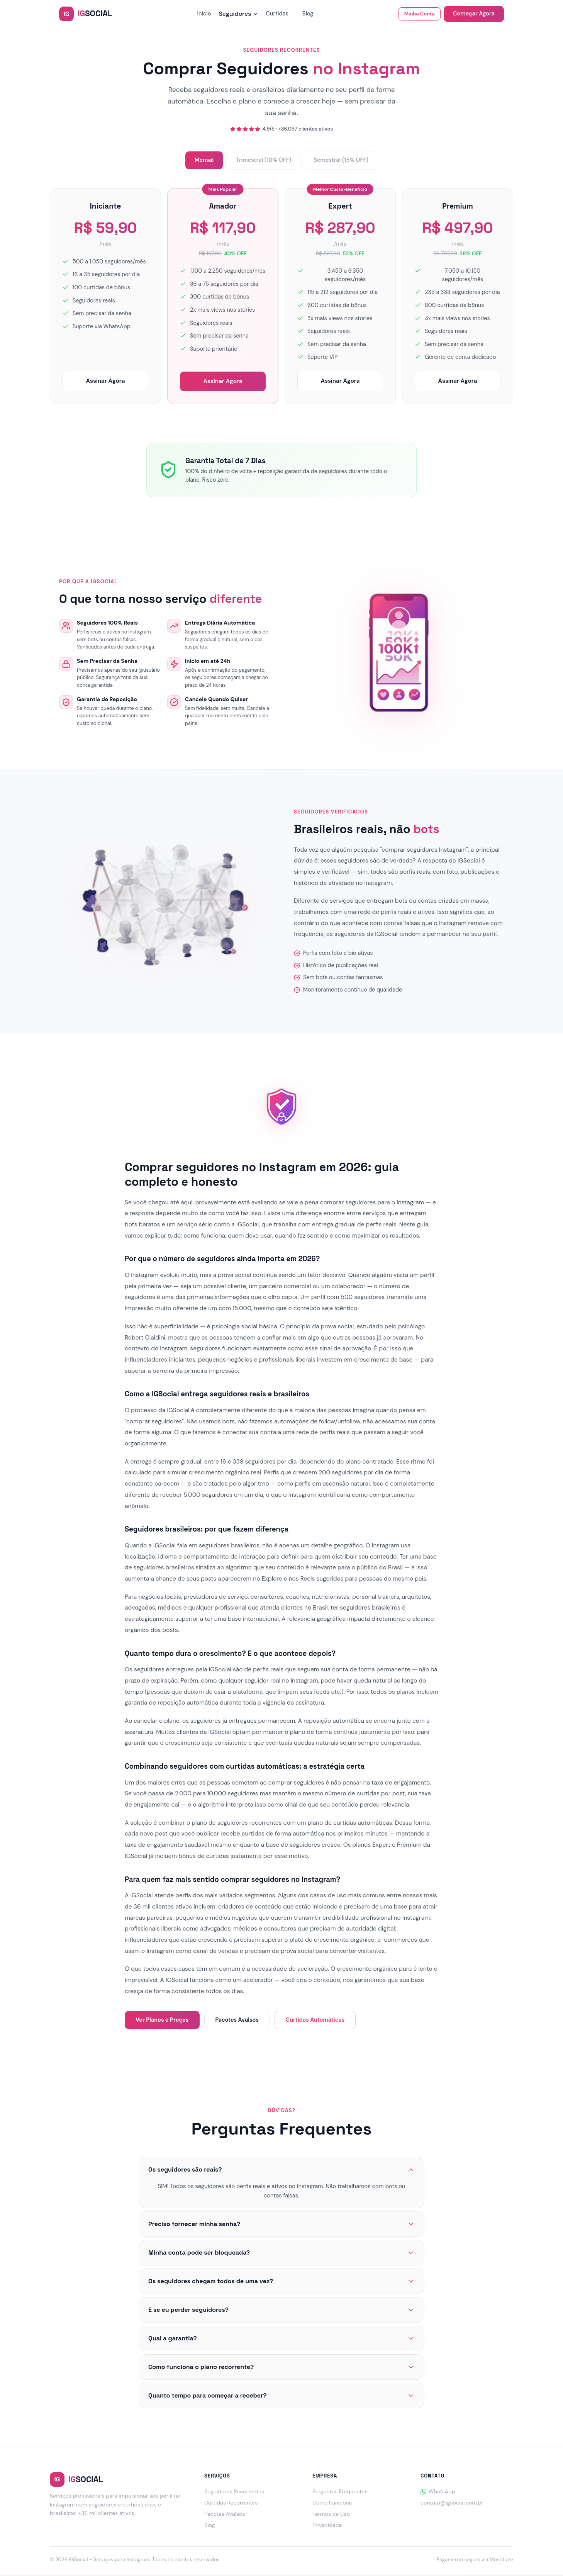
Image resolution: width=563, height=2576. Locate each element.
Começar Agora (474, 13)
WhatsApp (438, 2491)
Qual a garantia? (281, 2338)
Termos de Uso (331, 2513)
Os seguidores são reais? (281, 2169)
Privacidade (327, 2525)
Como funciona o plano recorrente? (281, 2367)
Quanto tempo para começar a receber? (281, 2395)
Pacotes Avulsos (237, 2019)
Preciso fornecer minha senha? (281, 2224)
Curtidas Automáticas (315, 2019)
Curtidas (277, 13)
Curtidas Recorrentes (231, 2502)
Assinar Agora (105, 381)
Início (204, 13)
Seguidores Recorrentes (234, 2491)
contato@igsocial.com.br (452, 2502)
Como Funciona (332, 2502)
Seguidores (238, 14)
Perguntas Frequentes (340, 2491)
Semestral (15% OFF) (341, 159)
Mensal (204, 159)
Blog (308, 13)
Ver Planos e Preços (162, 2019)
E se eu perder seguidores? (281, 2310)
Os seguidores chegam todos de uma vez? (281, 2281)
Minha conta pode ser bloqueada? (281, 2252)
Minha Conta (419, 13)
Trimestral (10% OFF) (263, 159)
